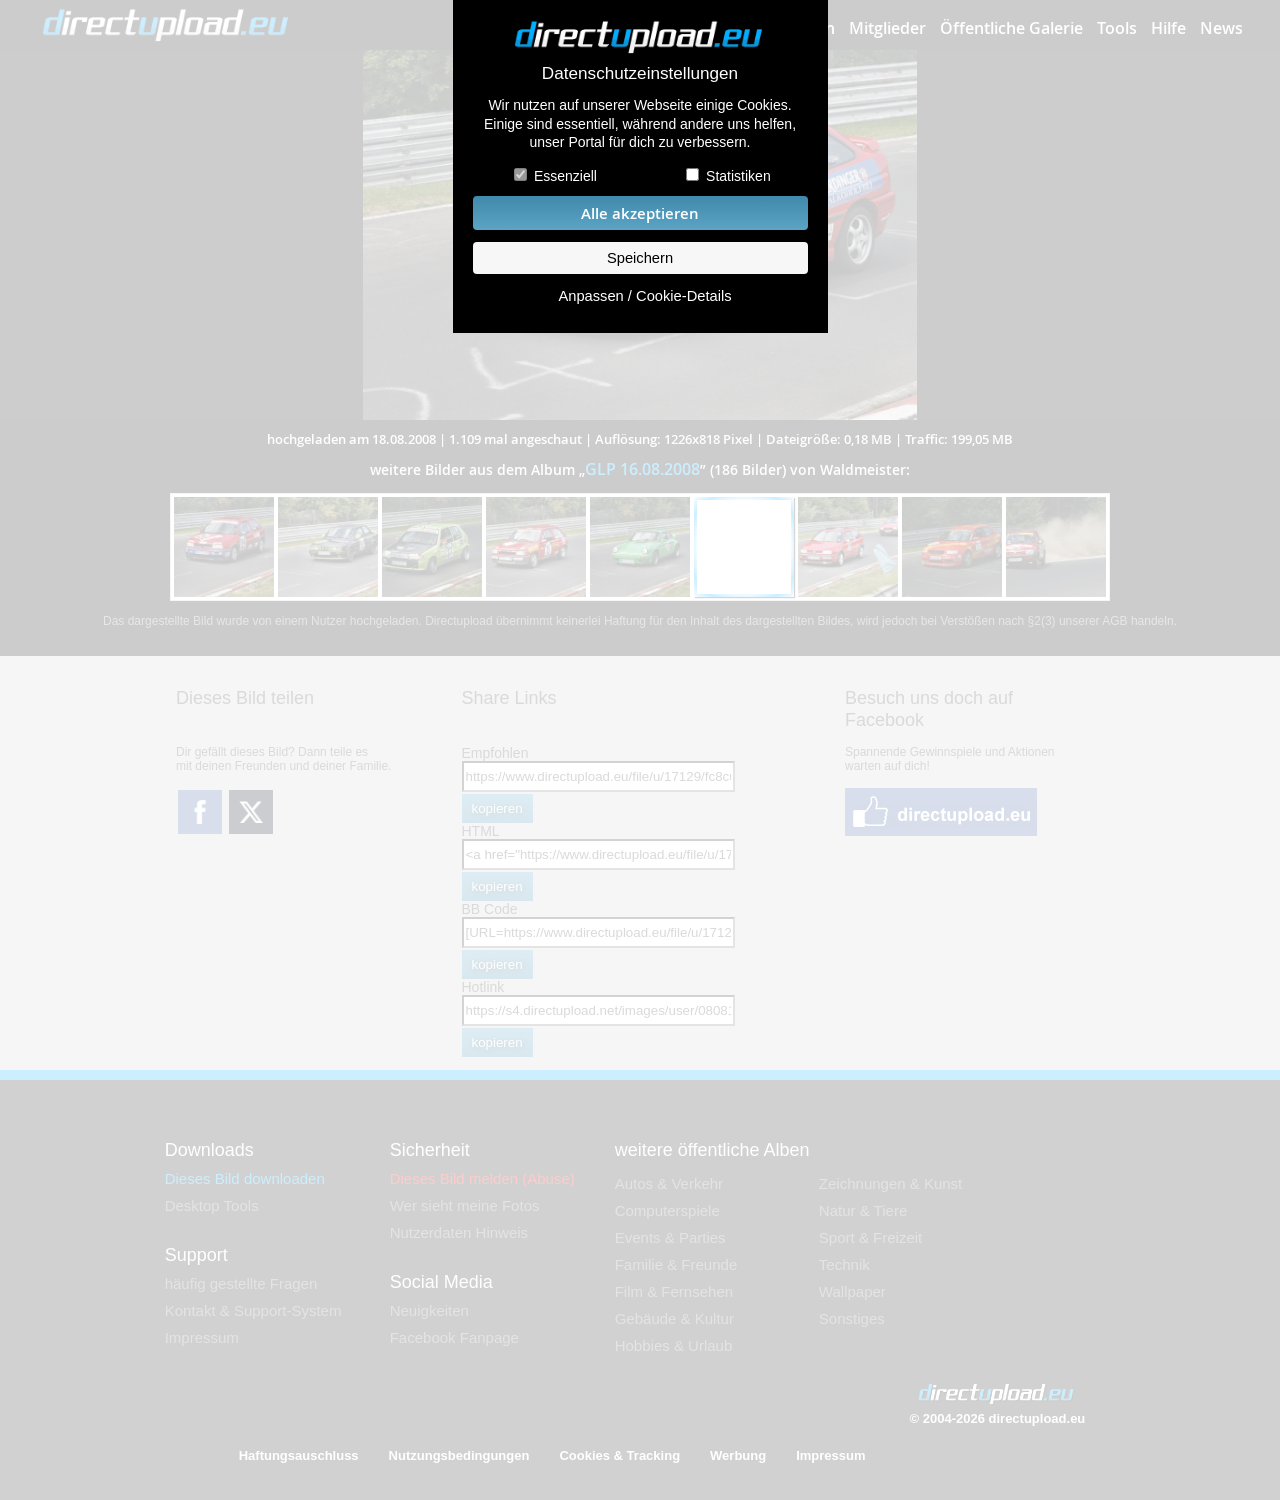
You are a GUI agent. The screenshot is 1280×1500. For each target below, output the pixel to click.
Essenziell (565, 176)
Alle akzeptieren (640, 213)
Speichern (640, 258)
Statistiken (738, 176)
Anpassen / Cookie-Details (644, 296)
